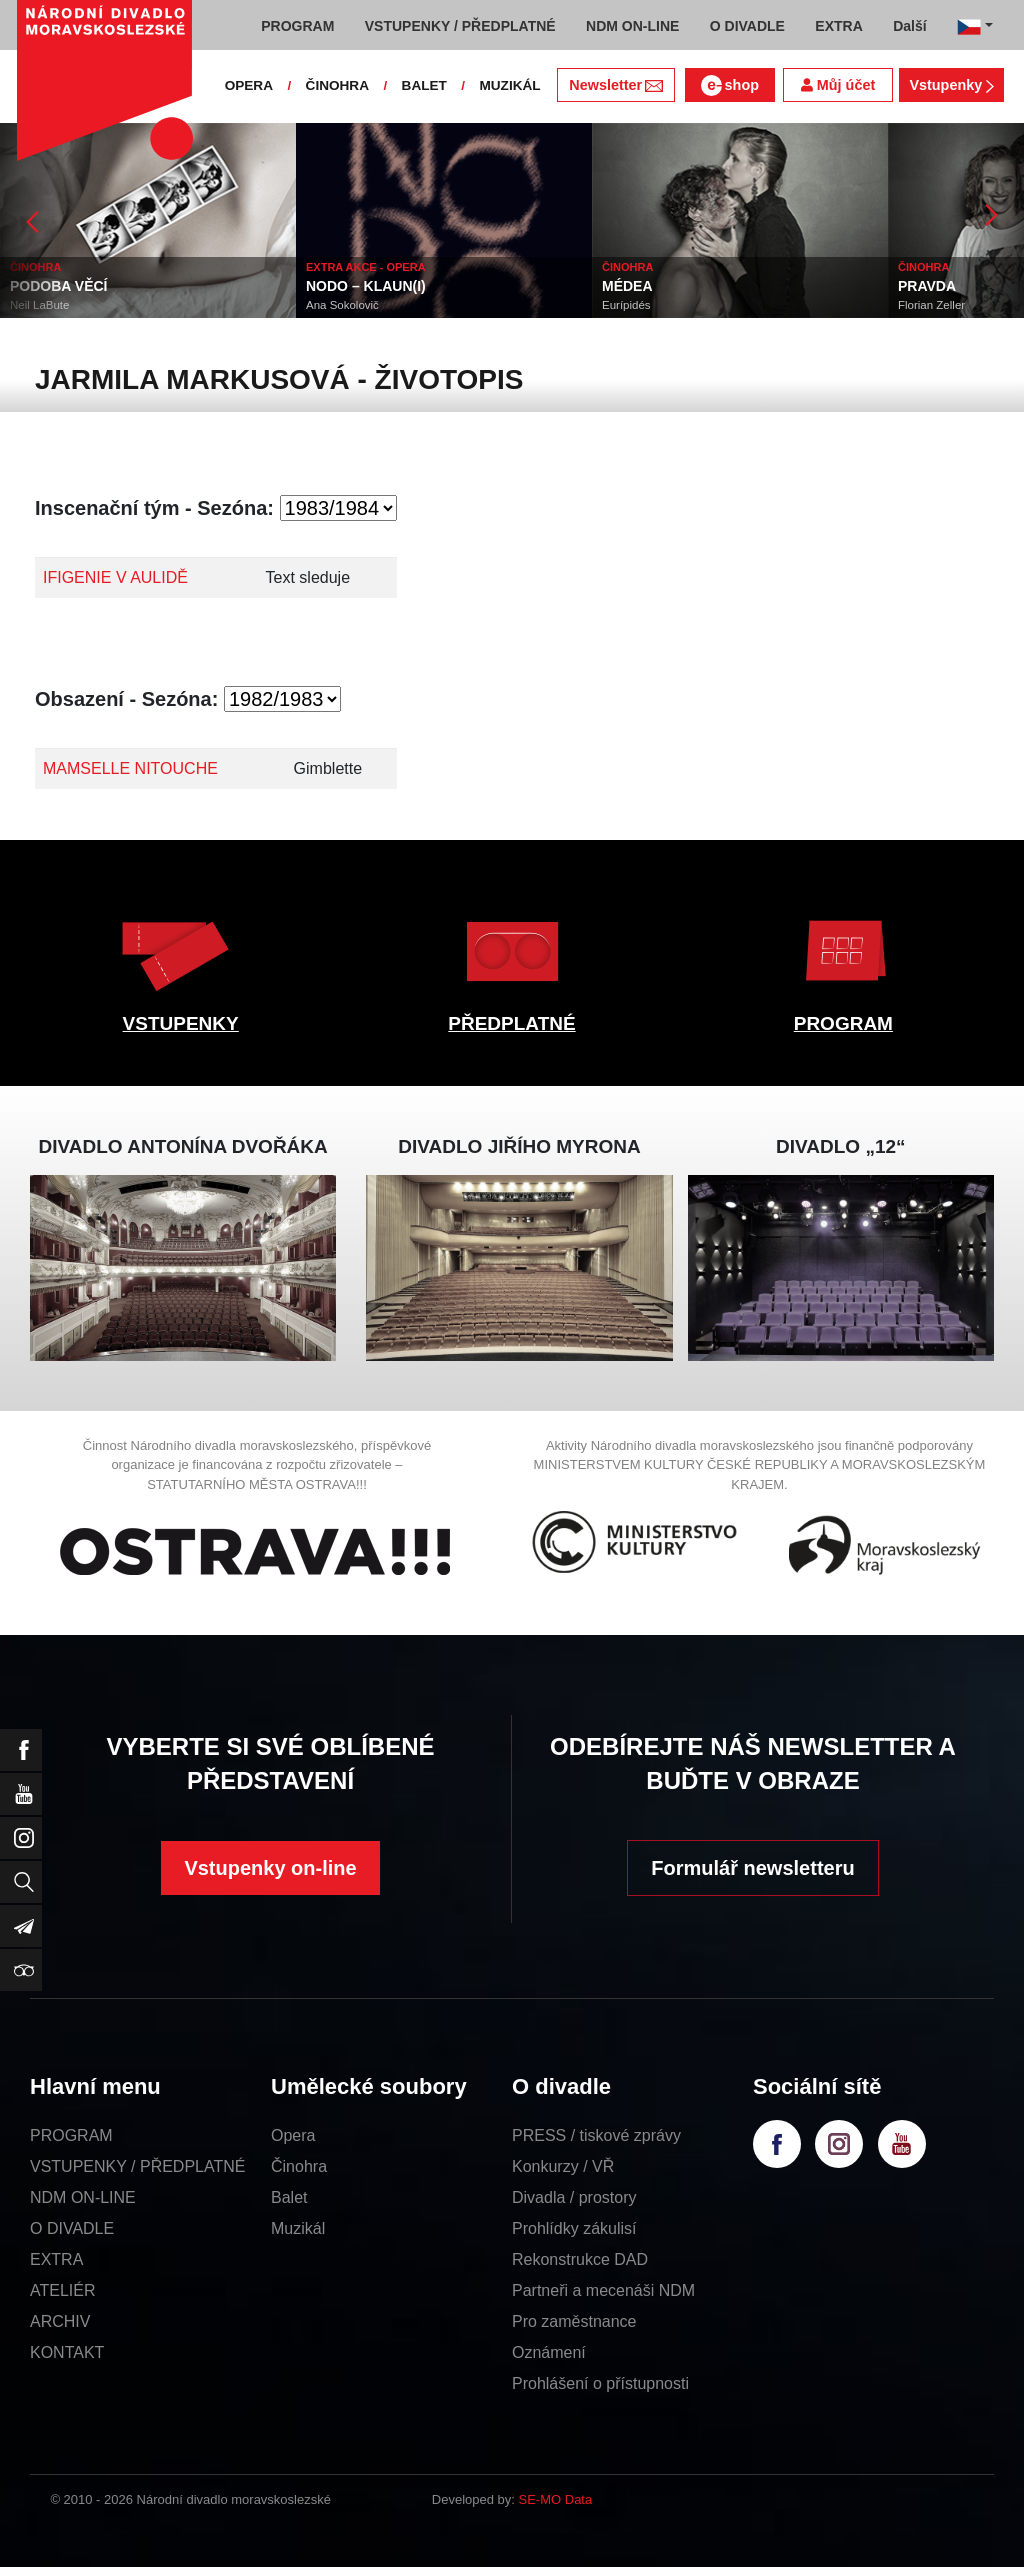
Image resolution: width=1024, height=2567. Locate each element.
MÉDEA (627, 286)
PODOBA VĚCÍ (59, 286)
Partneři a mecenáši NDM (603, 2290)
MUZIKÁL (509, 85)
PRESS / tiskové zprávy (596, 2135)
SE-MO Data (556, 2499)
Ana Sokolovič (342, 305)
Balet (289, 2197)
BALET (424, 85)
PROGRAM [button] (297, 26)
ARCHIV (60, 2321)
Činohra (299, 2166)
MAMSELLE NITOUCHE (130, 768)
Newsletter (615, 85)
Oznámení (549, 2352)
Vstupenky (951, 85)
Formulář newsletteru (752, 1868)
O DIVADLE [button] (747, 26)
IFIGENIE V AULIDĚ (115, 577)
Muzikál (298, 2228)
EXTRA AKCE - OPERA (366, 267)
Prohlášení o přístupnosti (600, 2383)
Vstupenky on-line (270, 1868)
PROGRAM (843, 1023)
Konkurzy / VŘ (563, 2166)
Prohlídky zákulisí (574, 2228)
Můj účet (838, 85)
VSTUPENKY (181, 1023)
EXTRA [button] (838, 26)
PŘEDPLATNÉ (511, 1023)
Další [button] (909, 26)
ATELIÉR (63, 2290)
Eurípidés (626, 305)
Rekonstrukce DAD (580, 2259)
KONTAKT (67, 2352)
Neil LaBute (39, 305)
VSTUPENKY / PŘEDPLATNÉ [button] (460, 26)
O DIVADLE (72, 2228)
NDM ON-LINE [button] (632, 26)
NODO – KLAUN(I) (366, 286)
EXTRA (56, 2259)
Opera (293, 2135)
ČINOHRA (337, 85)
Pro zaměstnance (574, 2321)
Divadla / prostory (574, 2197)
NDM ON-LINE (83, 2197)
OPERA (249, 85)
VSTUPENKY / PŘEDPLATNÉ (137, 2166)
